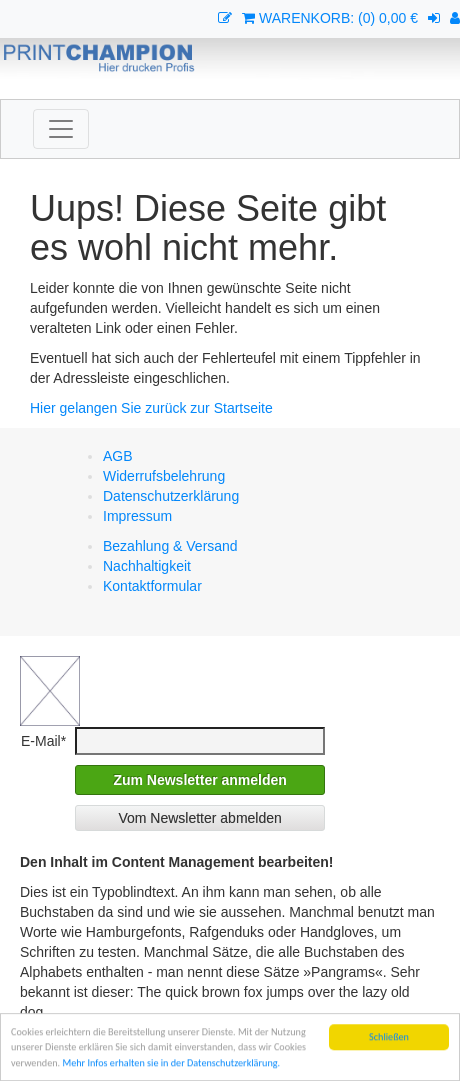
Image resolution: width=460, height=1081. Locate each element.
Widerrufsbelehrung (164, 476)
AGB (118, 456)
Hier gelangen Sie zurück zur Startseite (151, 408)
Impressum (137, 516)
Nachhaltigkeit (147, 566)
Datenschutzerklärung (171, 496)
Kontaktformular (152, 586)
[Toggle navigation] (61, 129)
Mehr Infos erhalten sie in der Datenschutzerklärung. (171, 1063)
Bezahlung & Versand (170, 546)
